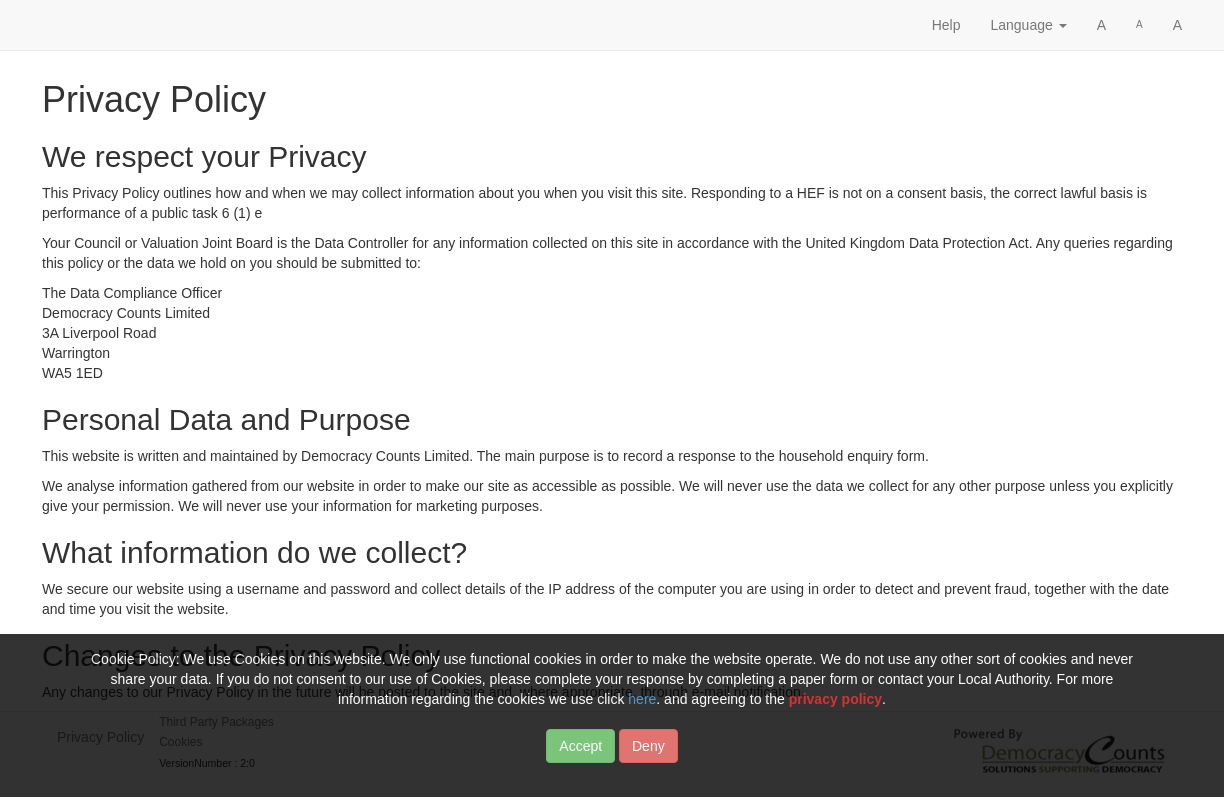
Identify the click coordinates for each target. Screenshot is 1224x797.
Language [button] (1028, 25)
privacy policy (835, 711)
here (642, 711)
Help (946, 25)
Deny (648, 758)
